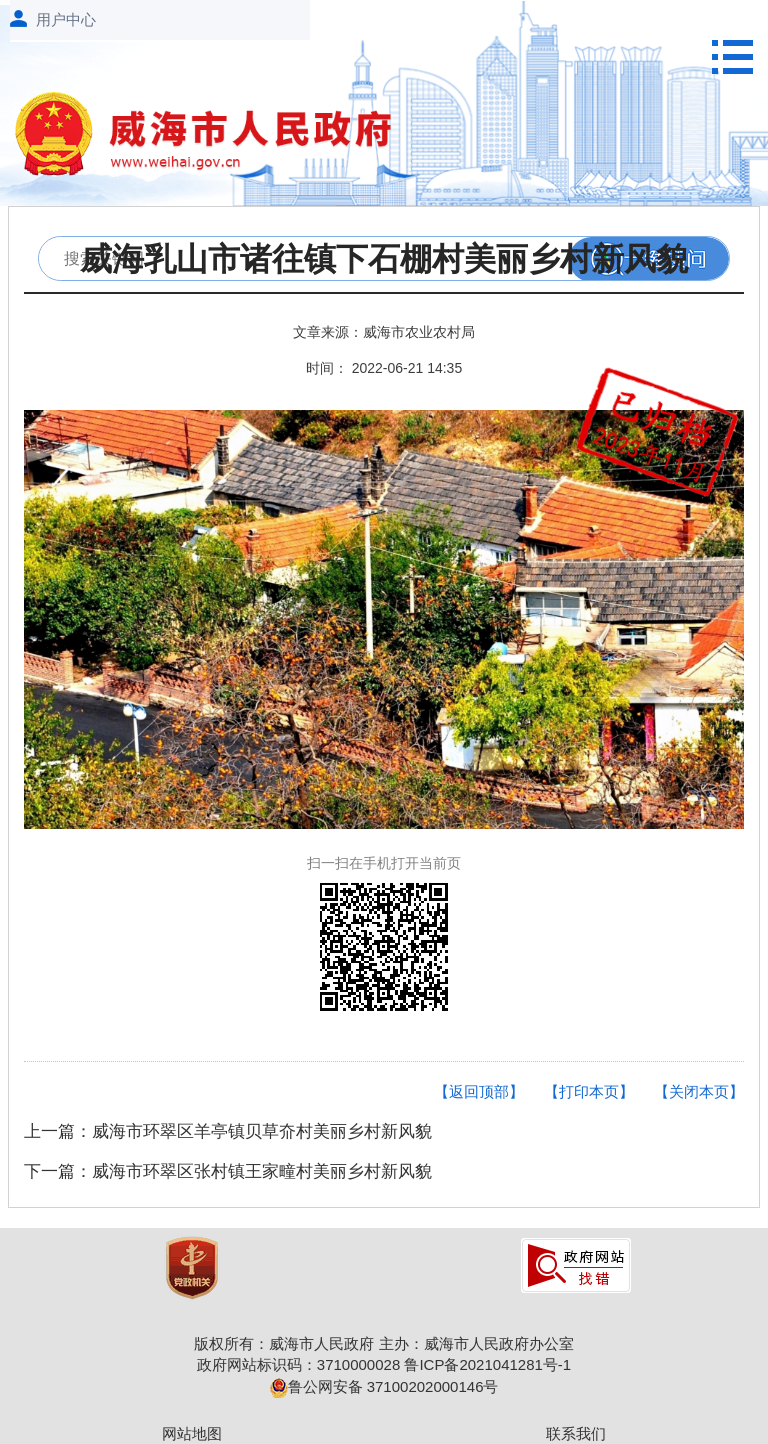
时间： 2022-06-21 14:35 (384, 368)
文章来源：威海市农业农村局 (384, 332)
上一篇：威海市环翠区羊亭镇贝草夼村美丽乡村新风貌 (228, 1131)
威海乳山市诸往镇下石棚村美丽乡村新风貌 (384, 259)
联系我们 (576, 1433)
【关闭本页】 (699, 1091)
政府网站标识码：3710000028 (298, 1364)
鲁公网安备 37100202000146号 (384, 1386)
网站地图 (192, 1433)
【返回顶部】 (479, 1091)
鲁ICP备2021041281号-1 (487, 1364)
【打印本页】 (589, 1091)
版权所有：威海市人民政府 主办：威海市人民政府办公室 (383, 1343)
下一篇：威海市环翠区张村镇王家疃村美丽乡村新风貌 (228, 1171)
